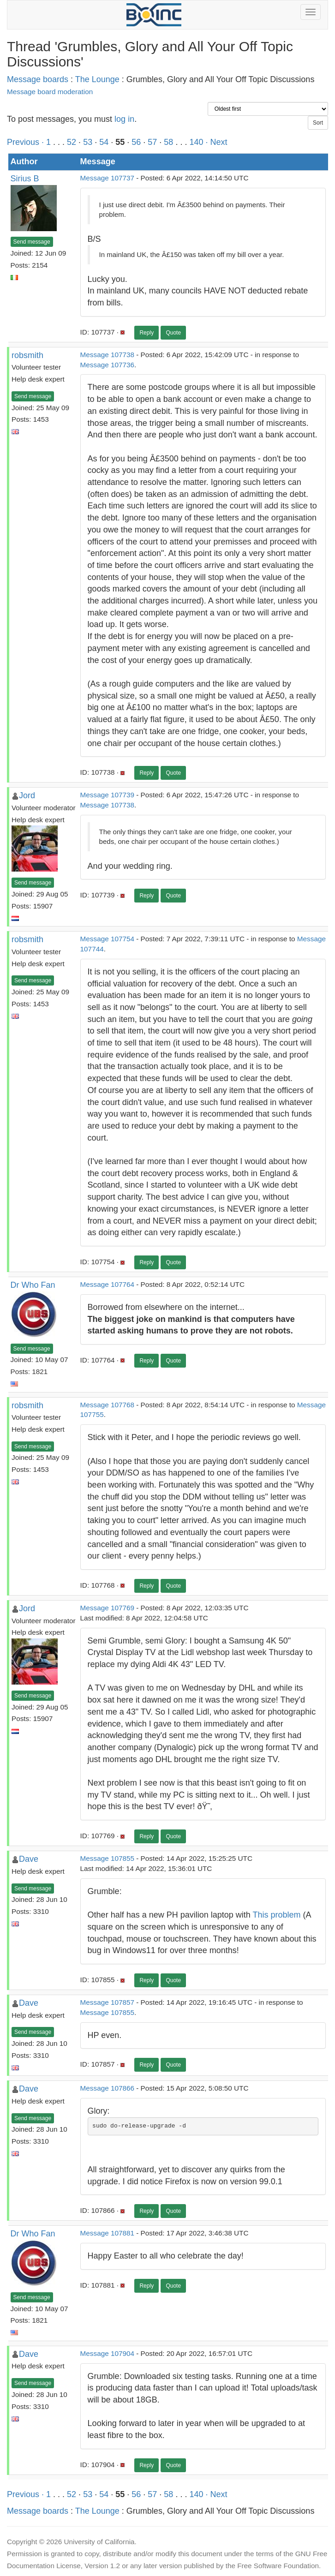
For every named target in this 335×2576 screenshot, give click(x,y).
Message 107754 (107, 939)
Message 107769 (107, 1608)
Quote (173, 332)
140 (196, 142)
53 (87, 142)
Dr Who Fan (33, 1285)
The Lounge (97, 79)
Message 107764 (107, 1284)
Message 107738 (107, 355)
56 (136, 142)
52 (71, 142)
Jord (27, 795)
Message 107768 (107, 1405)
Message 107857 (107, 2002)
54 (103, 142)
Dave (28, 1859)
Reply (146, 332)
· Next (216, 142)
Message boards (37, 79)
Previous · (26, 142)
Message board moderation (50, 92)
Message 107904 (107, 2353)
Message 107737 (107, 178)
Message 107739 (107, 795)
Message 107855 (107, 1858)
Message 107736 (107, 365)
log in (124, 119)
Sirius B (25, 178)
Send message (31, 242)
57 (152, 142)
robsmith (27, 355)
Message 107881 (107, 2233)
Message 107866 (107, 2088)
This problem (276, 1914)
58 (168, 142)
